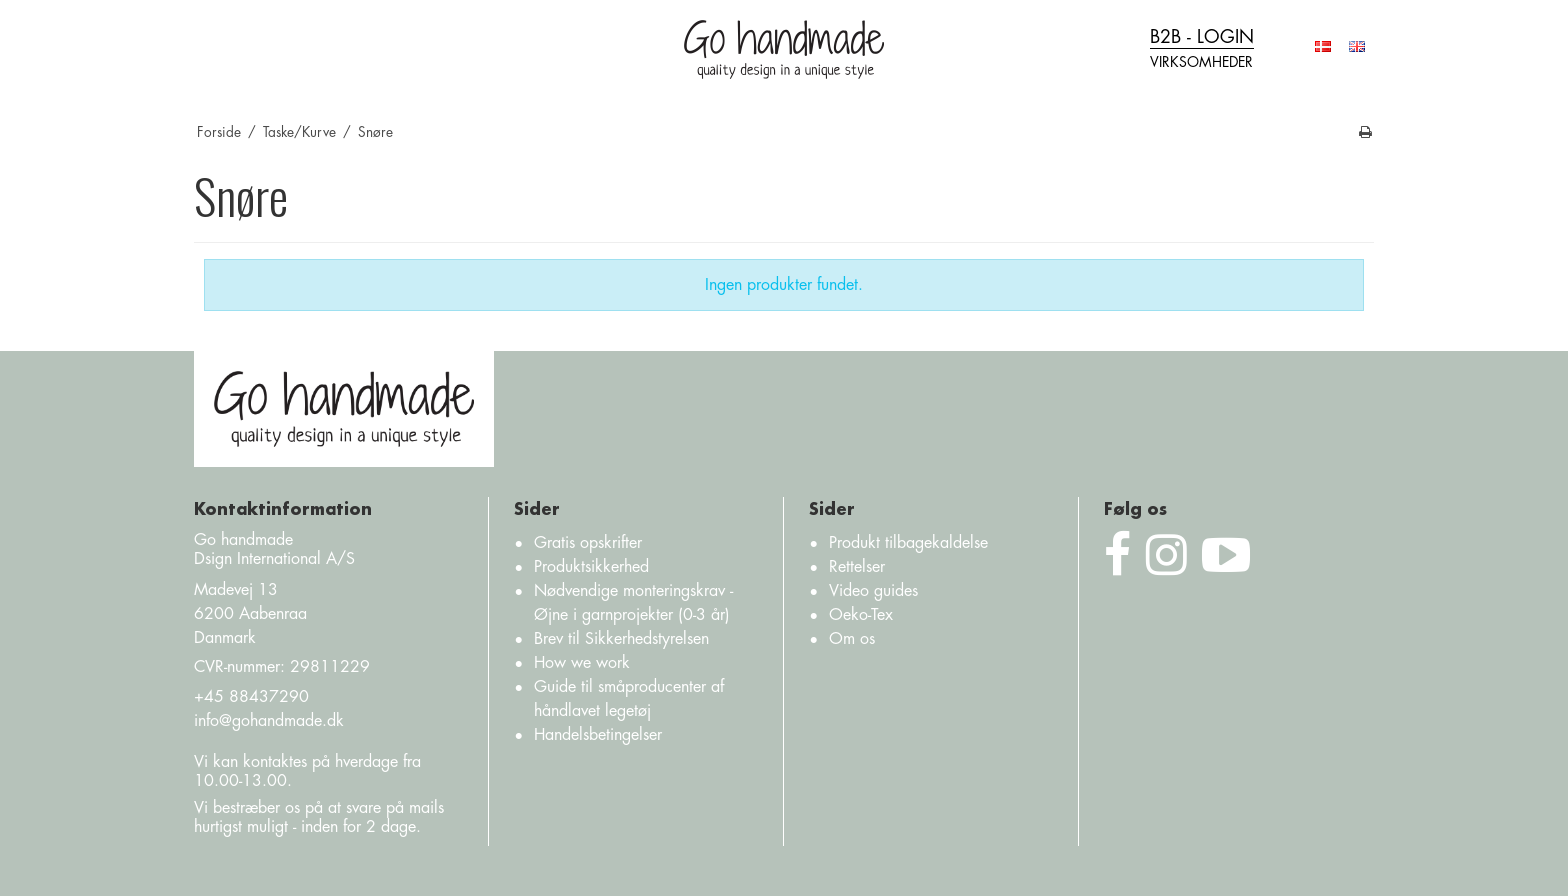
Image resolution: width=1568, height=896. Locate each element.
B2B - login (1202, 50)
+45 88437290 (251, 697)
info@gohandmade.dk (269, 721)
